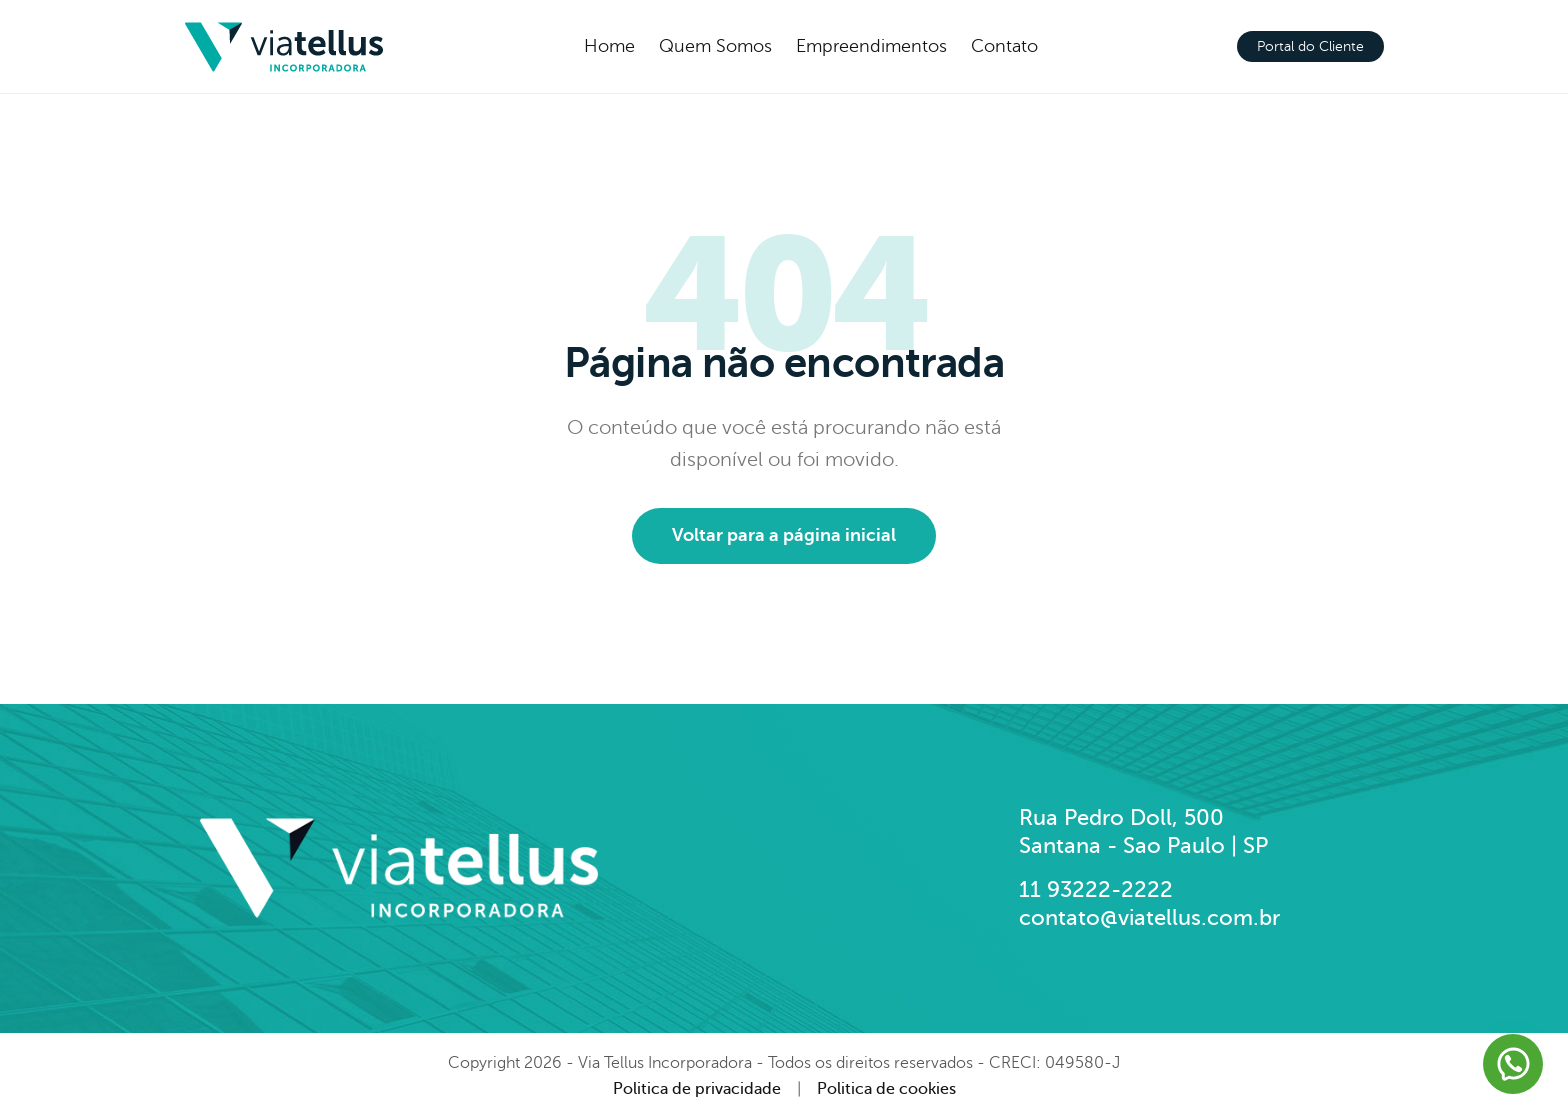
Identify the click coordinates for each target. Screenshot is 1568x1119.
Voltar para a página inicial (784, 535)
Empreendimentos (871, 46)
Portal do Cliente (1310, 46)
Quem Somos (715, 46)
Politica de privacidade (697, 1089)
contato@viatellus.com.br (1149, 917)
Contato (1004, 46)
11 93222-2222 (1096, 889)
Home (609, 46)
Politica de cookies (886, 1089)
